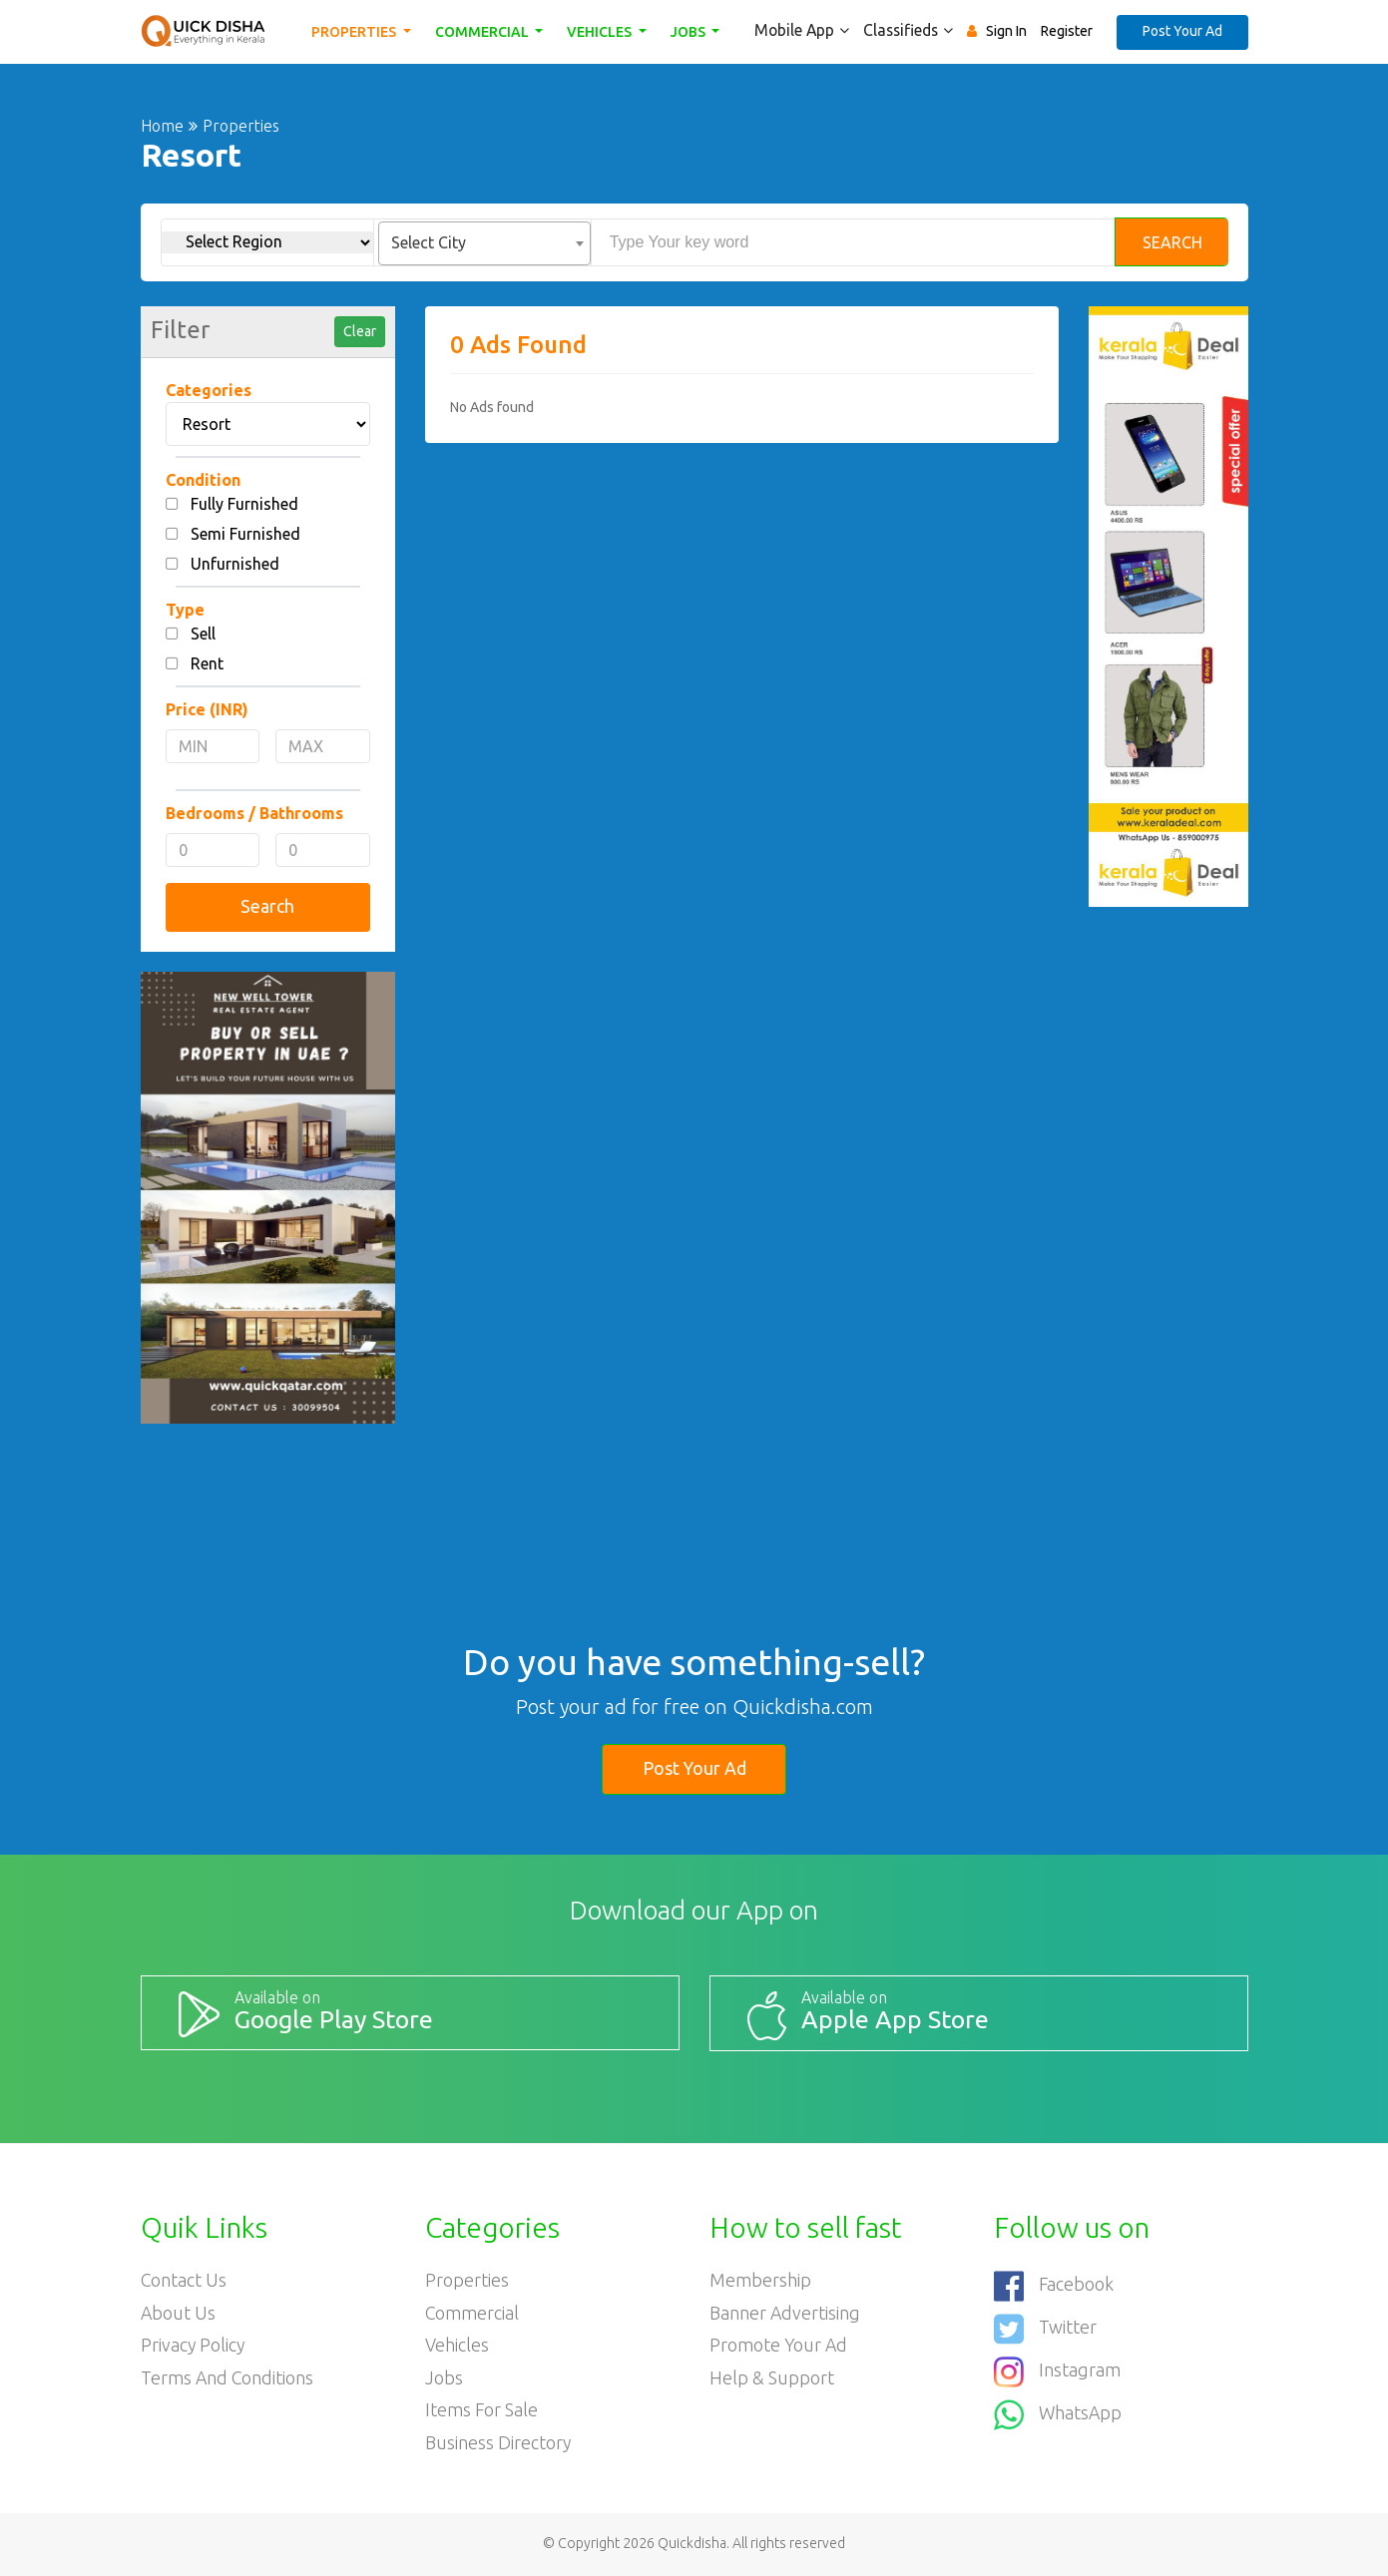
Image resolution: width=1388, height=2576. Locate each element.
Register (1067, 31)
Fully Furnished (244, 504)
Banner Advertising (785, 2313)
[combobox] (484, 243)
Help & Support (771, 2378)
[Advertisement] (742, 582)
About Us (179, 2313)
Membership (760, 2280)
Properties (357, 32)
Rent (207, 663)
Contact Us (184, 2280)
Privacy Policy (193, 2346)
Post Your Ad (1182, 31)
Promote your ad (779, 2346)
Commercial (484, 32)
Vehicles (603, 32)
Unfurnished (235, 564)
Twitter (1045, 2326)
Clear (359, 331)
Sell (203, 634)
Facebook (1054, 2284)
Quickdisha (692, 2545)
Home (162, 126)
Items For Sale (482, 2411)
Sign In (1006, 31)
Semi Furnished (245, 534)
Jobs (690, 32)
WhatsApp (1059, 2409)
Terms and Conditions (228, 2378)
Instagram (1057, 2368)
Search (1172, 242)
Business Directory (498, 2444)
